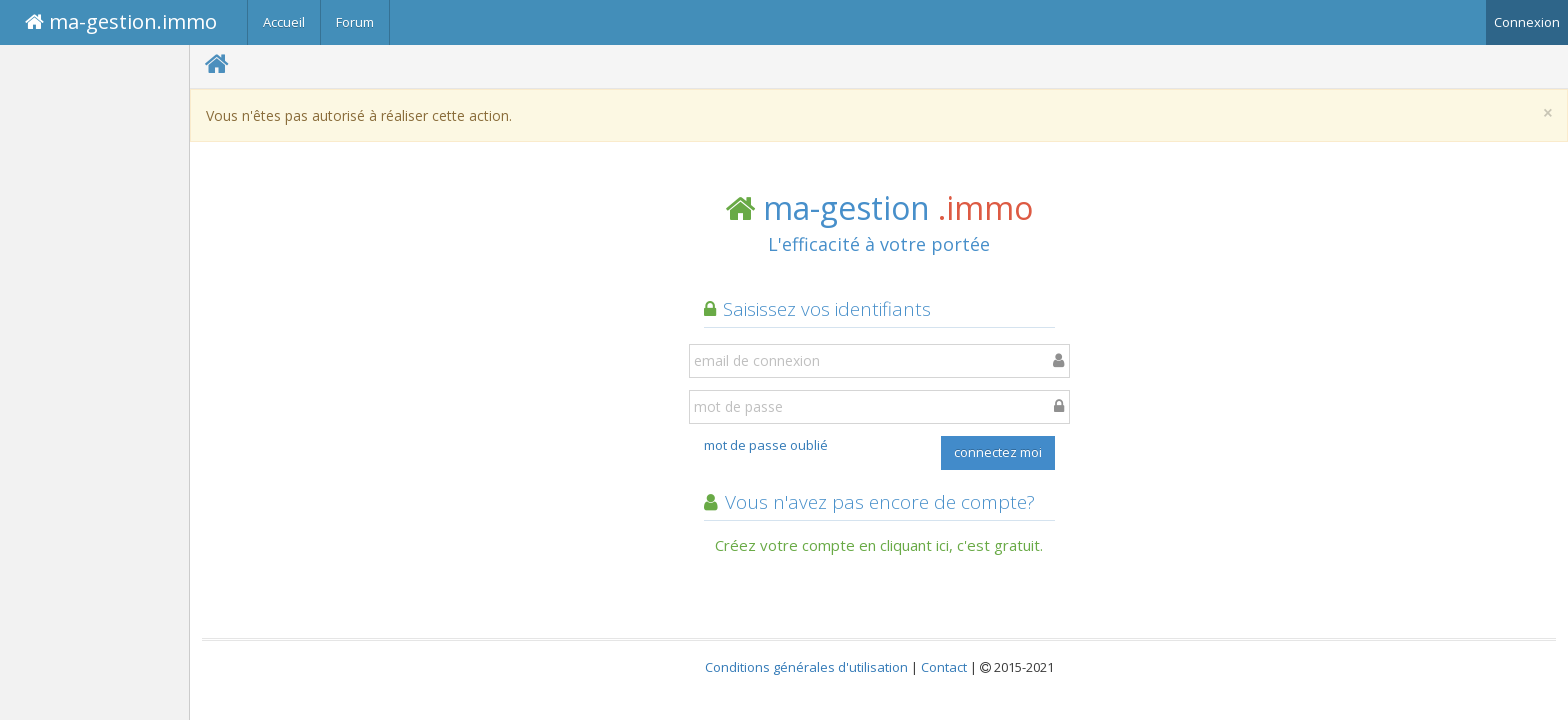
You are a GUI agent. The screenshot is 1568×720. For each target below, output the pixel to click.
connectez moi (998, 452)
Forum (355, 22)
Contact (944, 667)
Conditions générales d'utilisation (806, 667)
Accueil (284, 22)
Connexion (1527, 22)
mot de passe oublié (766, 445)
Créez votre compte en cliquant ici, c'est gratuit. (879, 545)
